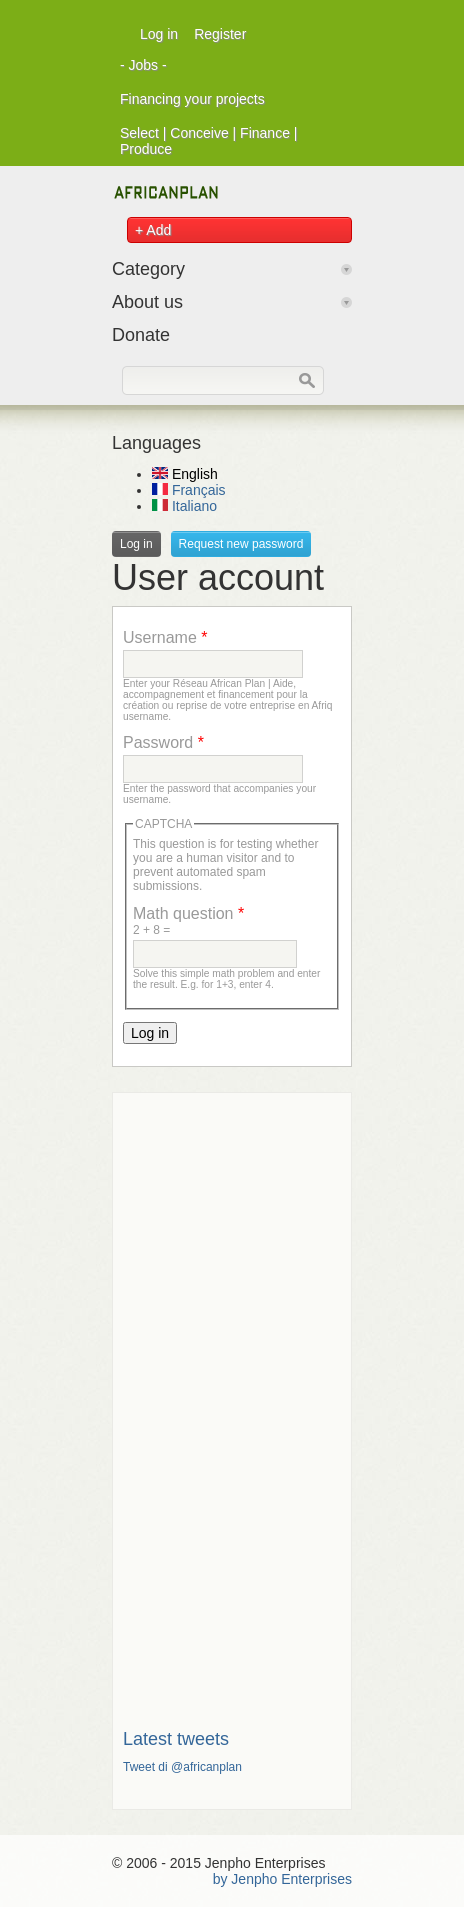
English (185, 474)
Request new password (241, 544)
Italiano (184, 506)
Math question (188, 913)
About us (147, 302)
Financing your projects (192, 99)
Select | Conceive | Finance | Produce (208, 141)
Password (163, 742)
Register (220, 34)
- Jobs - (143, 65)
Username (165, 637)
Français (189, 490)
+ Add (153, 230)
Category (148, 269)
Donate (141, 335)
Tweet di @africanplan (182, 1767)
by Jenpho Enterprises (282, 1879)
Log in (159, 34)
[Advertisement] (232, 1403)
